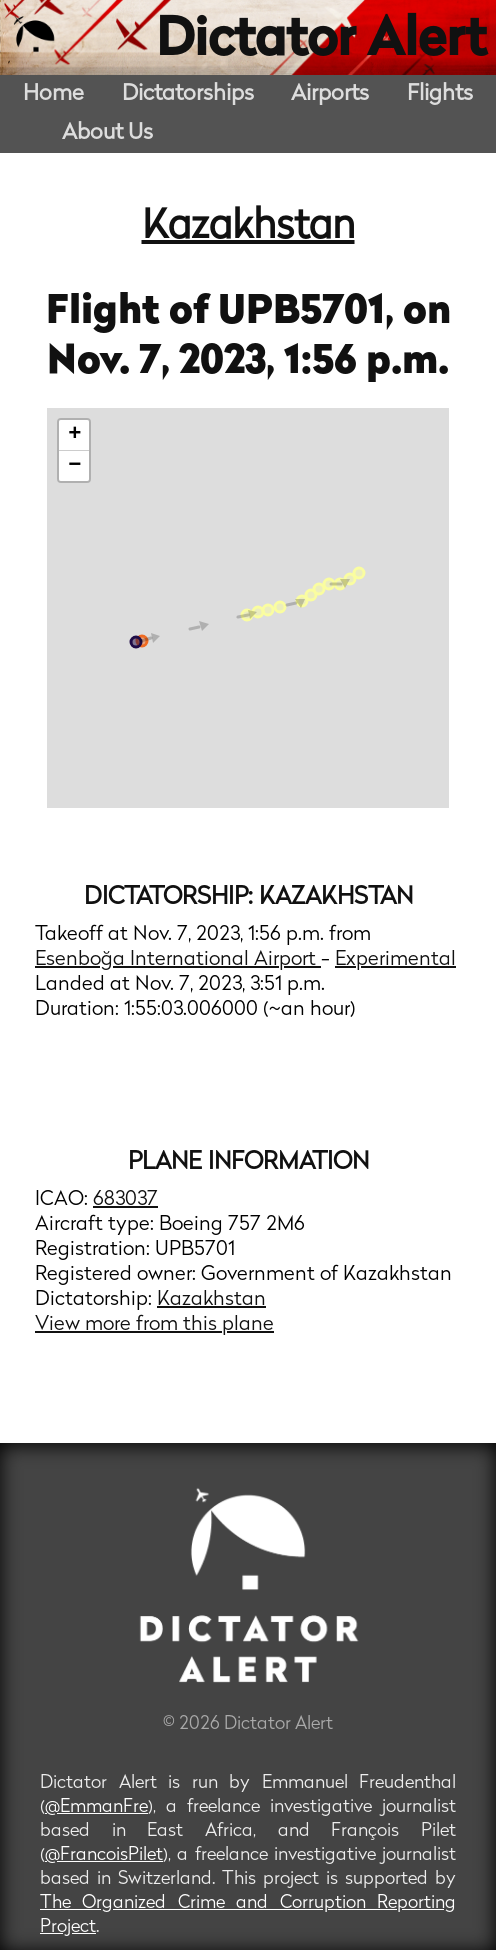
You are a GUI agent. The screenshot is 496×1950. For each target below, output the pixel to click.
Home (53, 94)
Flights (440, 94)
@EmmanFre (96, 1807)
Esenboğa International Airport (178, 960)
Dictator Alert (321, 42)
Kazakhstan (248, 228)
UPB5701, (310, 313)
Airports (330, 94)
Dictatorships (188, 94)
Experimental (395, 960)
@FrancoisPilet (104, 1855)
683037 (125, 1200)
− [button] (74, 466)
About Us (107, 133)
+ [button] (74, 435)
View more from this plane (154, 1325)
